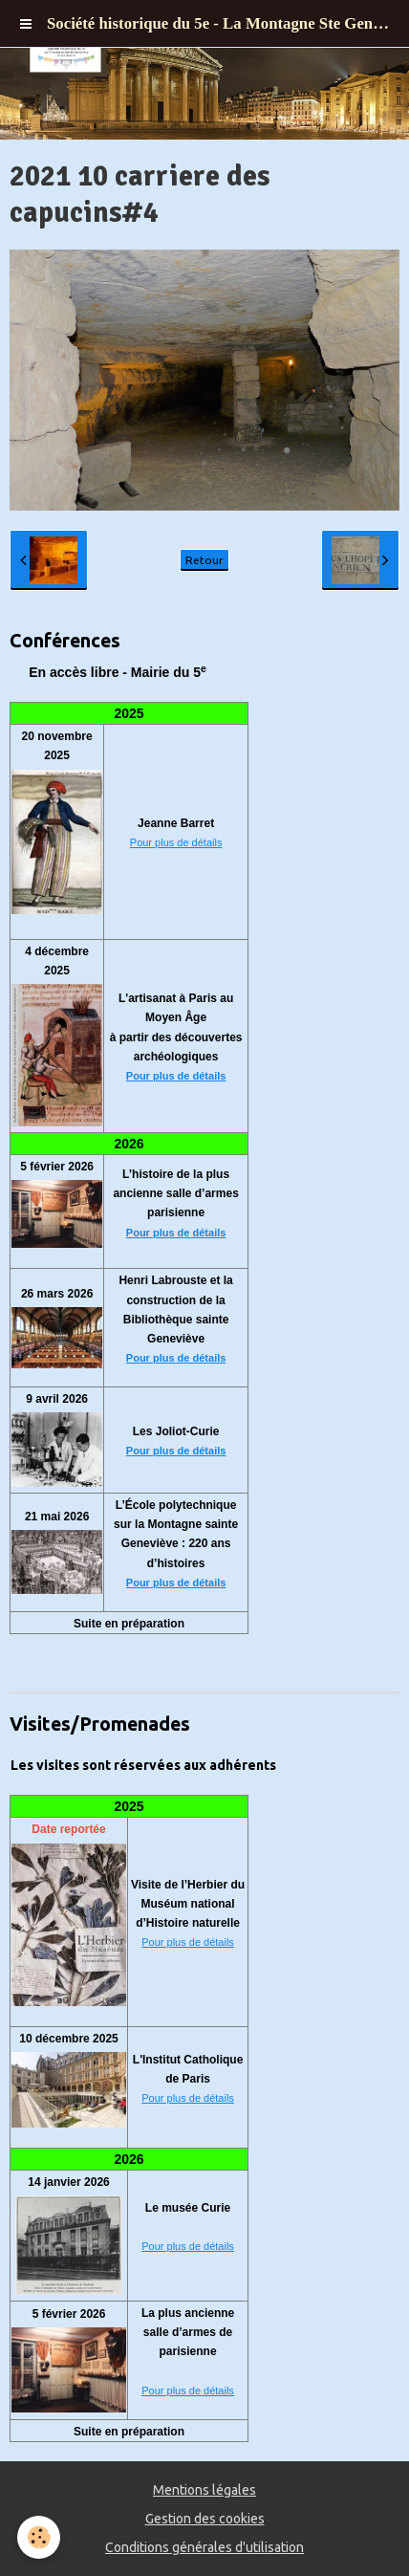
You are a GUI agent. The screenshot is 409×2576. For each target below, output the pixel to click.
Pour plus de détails (176, 842)
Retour (204, 560)
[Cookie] (38, 2537)
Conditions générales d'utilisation (204, 2547)
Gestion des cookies (205, 2518)
